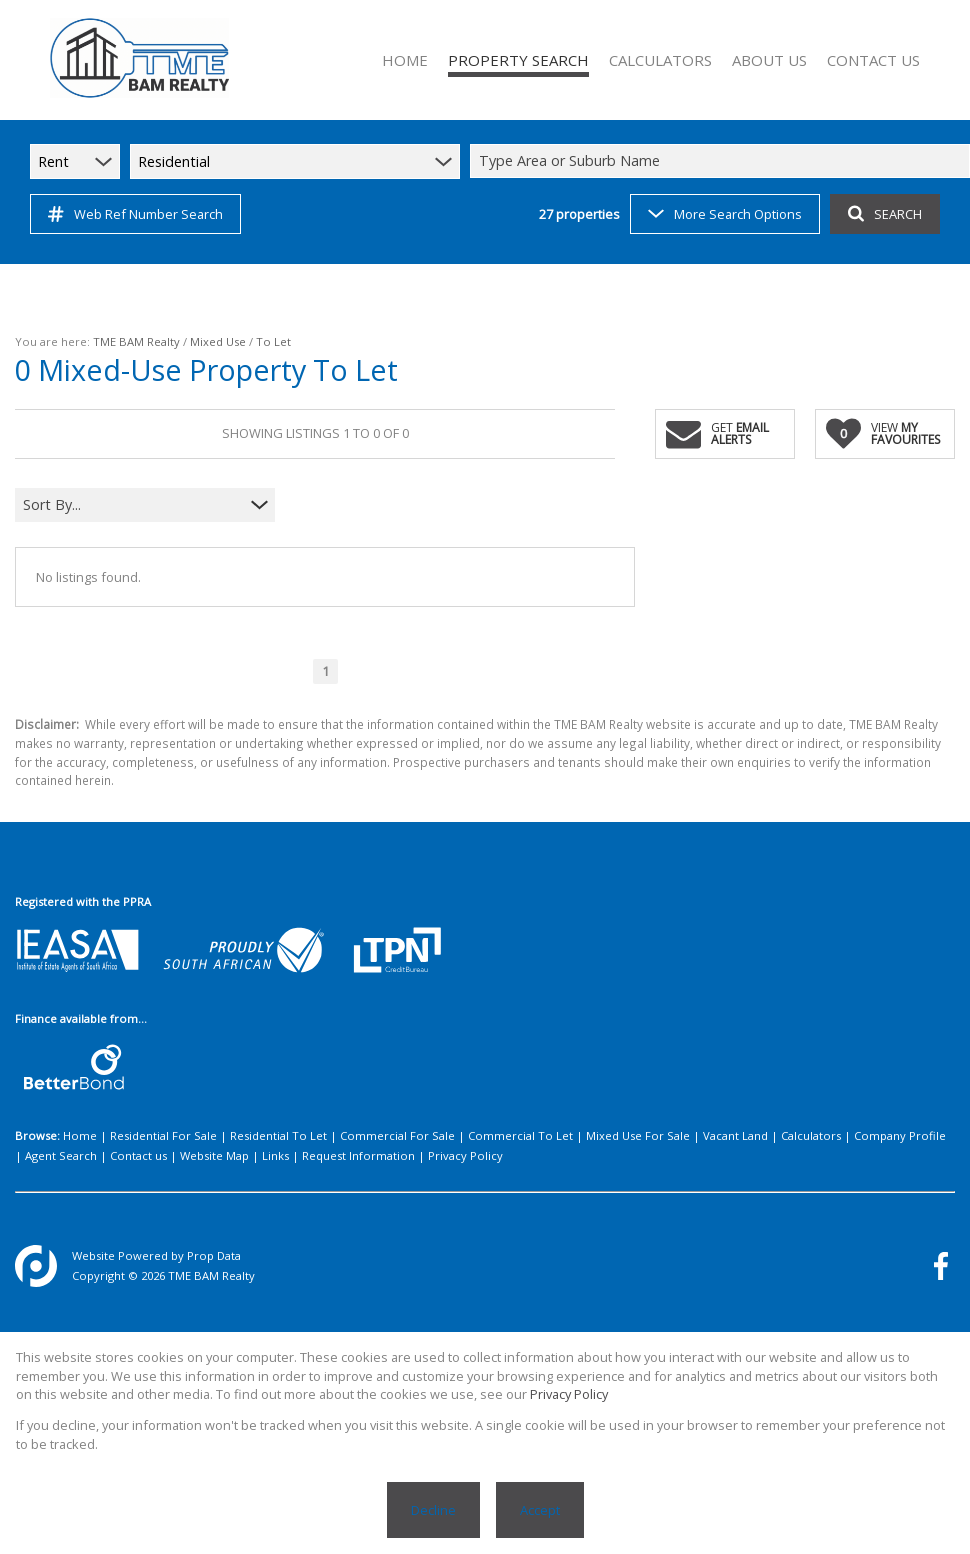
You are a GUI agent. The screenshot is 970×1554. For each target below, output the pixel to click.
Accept (540, 1510)
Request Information (358, 1155)
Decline (433, 1510)
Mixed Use (218, 341)
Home (80, 1135)
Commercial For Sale (397, 1135)
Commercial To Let (520, 1135)
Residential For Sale (163, 1135)
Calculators (811, 1135)
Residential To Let (278, 1135)
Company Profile (900, 1135)
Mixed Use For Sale (638, 1135)
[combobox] (723, 161)
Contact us (138, 1155)
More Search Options (725, 214)
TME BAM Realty (136, 341)
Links (275, 1155)
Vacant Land (735, 1135)
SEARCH (885, 214)
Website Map (214, 1155)
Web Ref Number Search (135, 214)
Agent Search (61, 1155)
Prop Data (214, 1255)
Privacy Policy (465, 1155)
